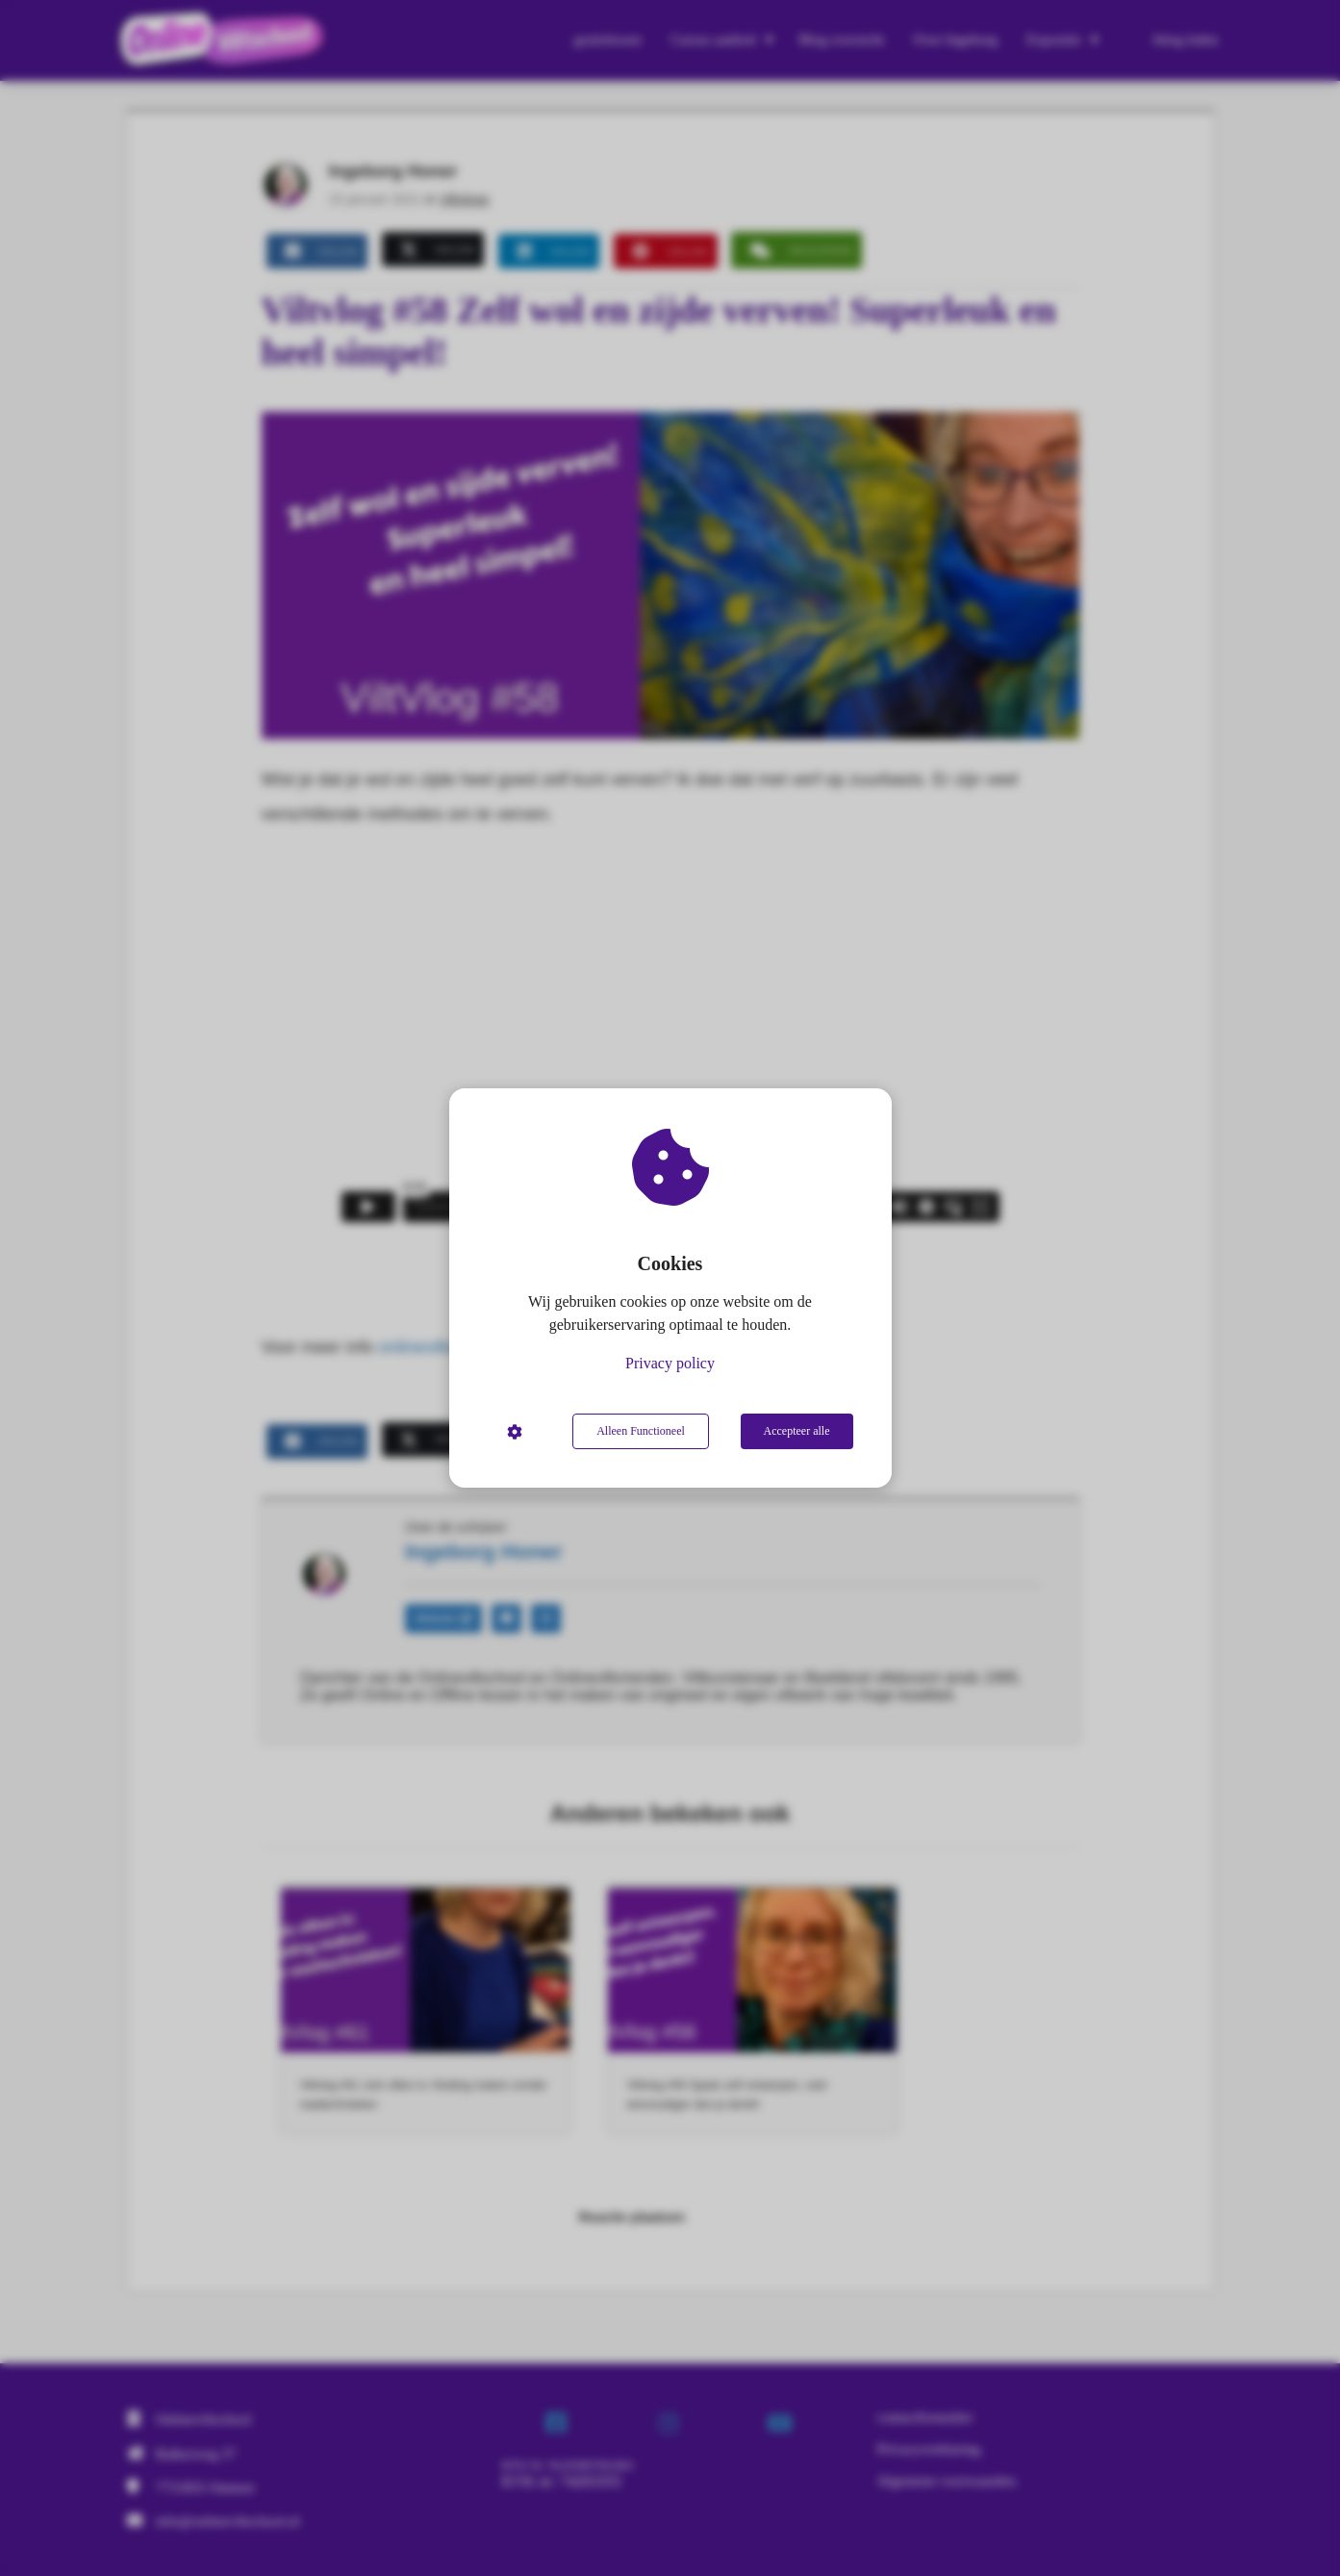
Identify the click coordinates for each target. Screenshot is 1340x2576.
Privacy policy (670, 1363)
